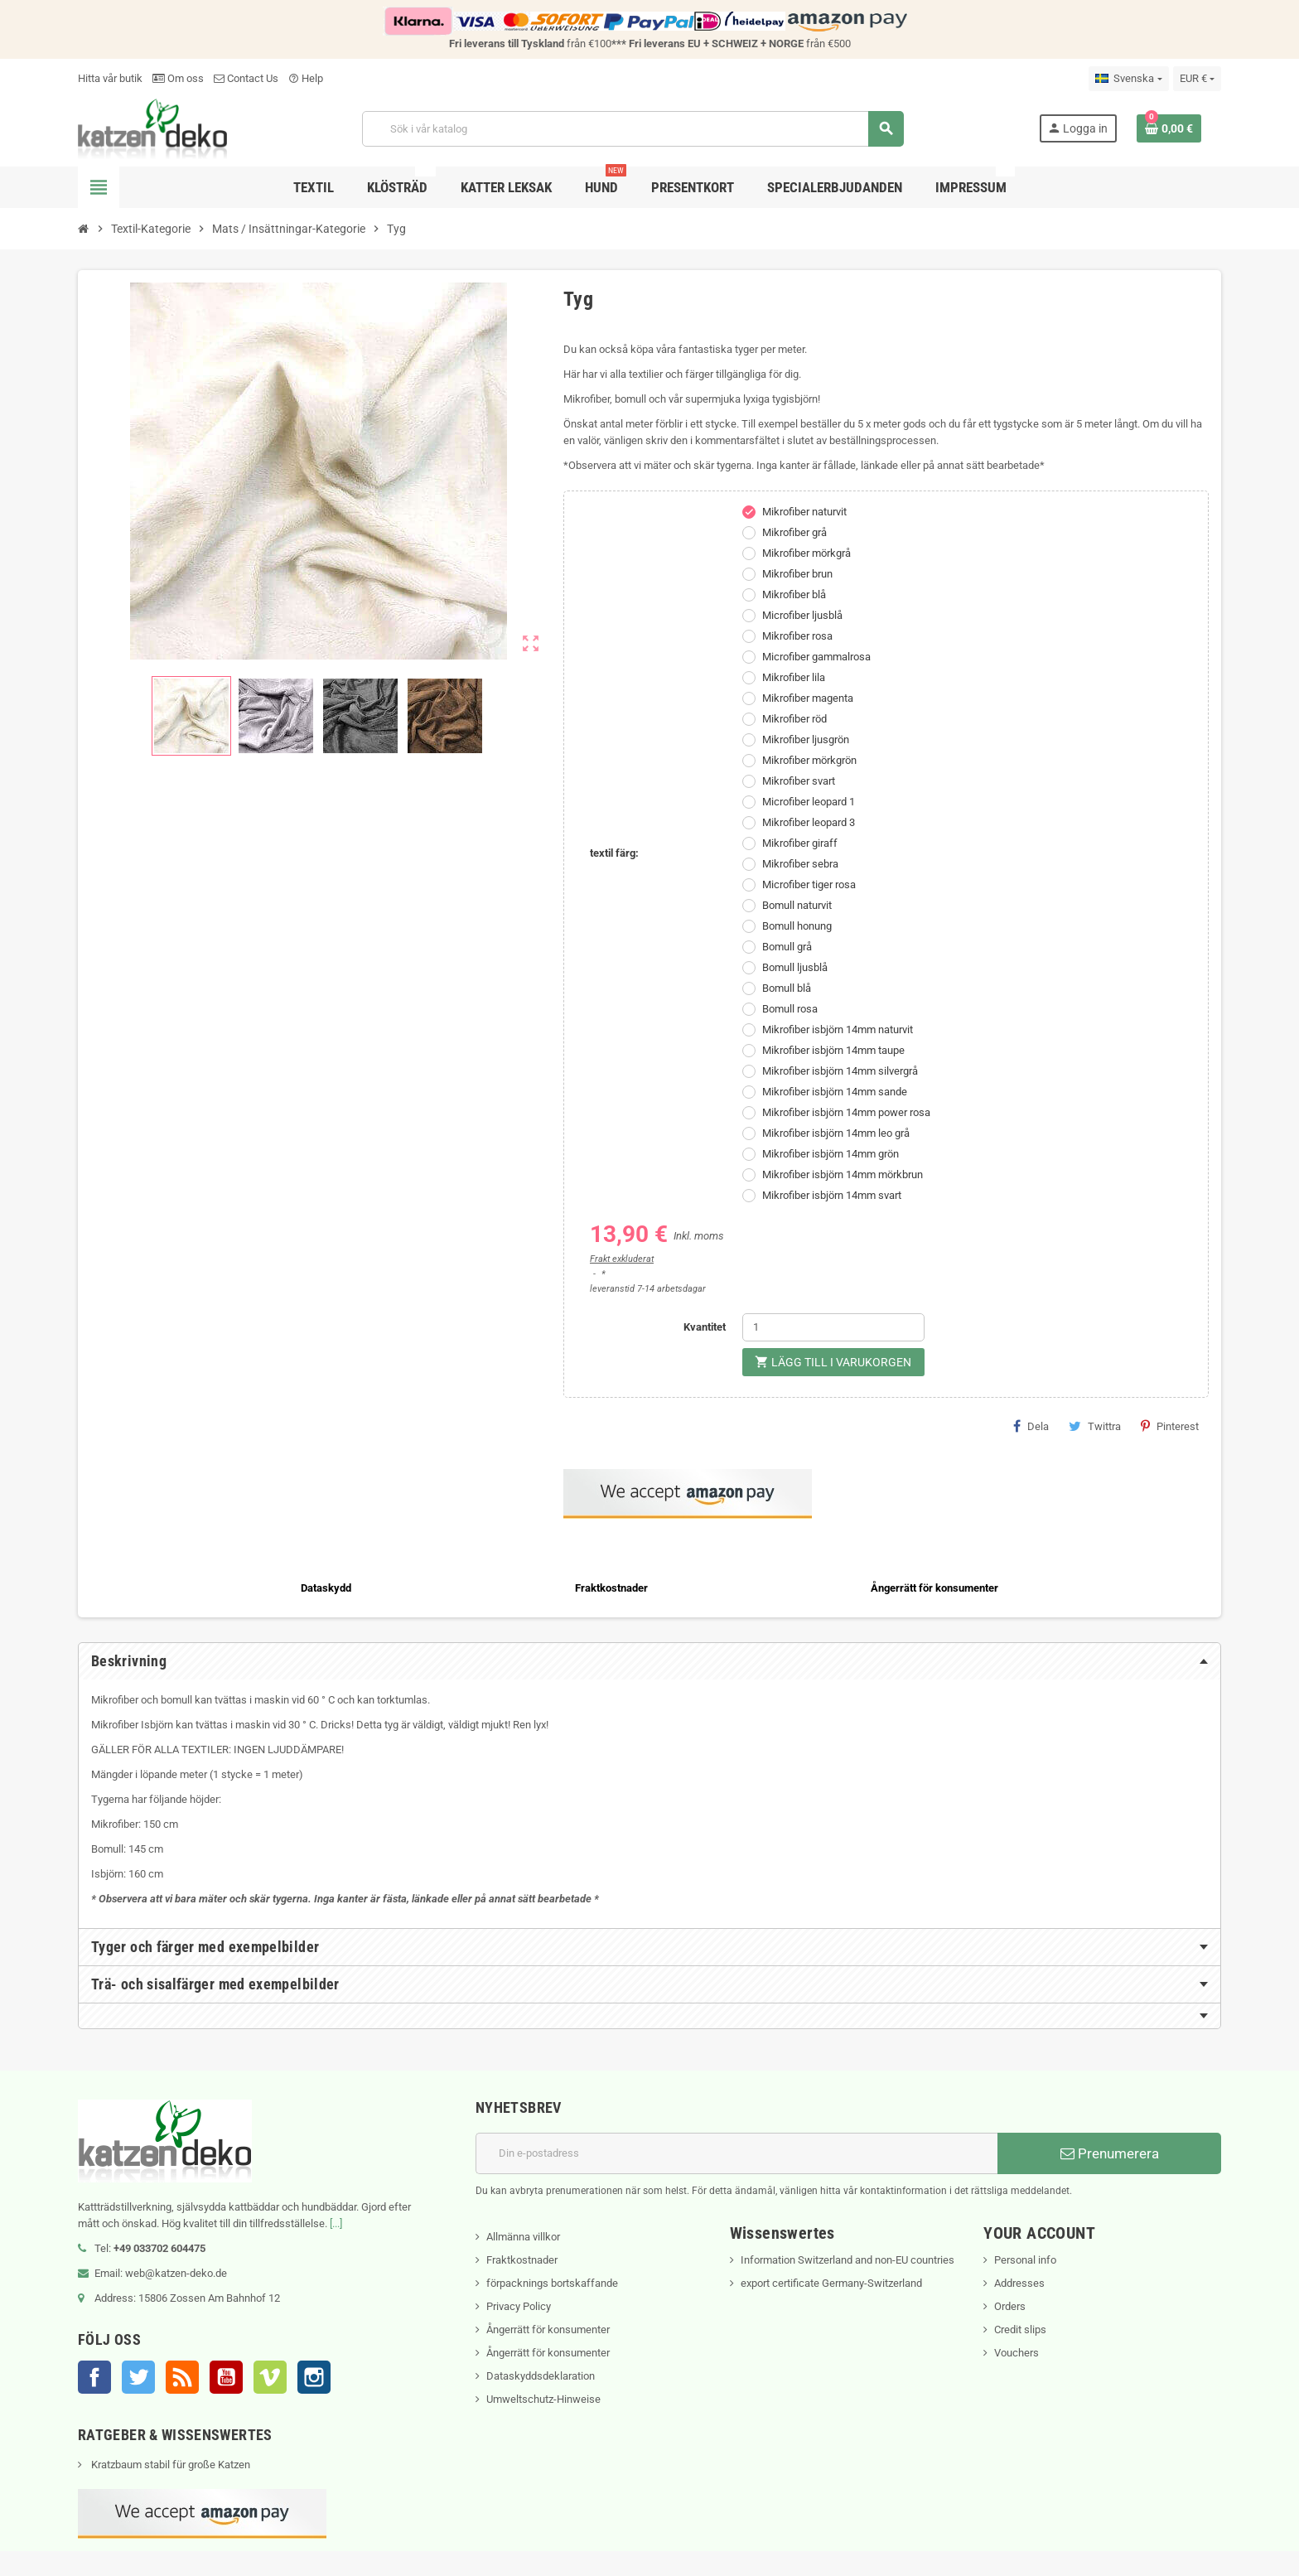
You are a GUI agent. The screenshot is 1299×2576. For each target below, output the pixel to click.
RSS (182, 2377)
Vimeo (270, 2377)
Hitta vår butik (110, 78)
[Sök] (632, 129)
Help (305, 78)
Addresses (1019, 2283)
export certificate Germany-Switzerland (831, 2283)
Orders (1010, 2306)
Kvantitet (704, 1327)
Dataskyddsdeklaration (540, 2376)
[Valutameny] (1197, 78)
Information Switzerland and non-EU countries (847, 2260)
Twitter (138, 2377)
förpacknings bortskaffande (552, 2283)
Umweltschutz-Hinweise (543, 2399)
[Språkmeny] (1128, 78)
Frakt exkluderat (622, 1259)
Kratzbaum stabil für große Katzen (169, 2464)
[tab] (649, 1661)
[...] (336, 2223)
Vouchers (1016, 2352)
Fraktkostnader (522, 2260)
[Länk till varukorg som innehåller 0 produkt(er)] (1169, 128)
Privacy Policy (518, 2306)
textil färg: (614, 853)
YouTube (226, 2377)
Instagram (314, 2377)
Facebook (94, 2377)
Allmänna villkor (523, 2236)
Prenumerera (1109, 2153)
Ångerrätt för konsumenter (548, 2329)
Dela (1031, 1426)
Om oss (178, 78)
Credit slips (1020, 2329)
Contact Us (246, 78)
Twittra (1095, 1426)
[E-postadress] (736, 2153)
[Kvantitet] (833, 1327)
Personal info (1025, 2260)
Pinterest (1170, 1426)
